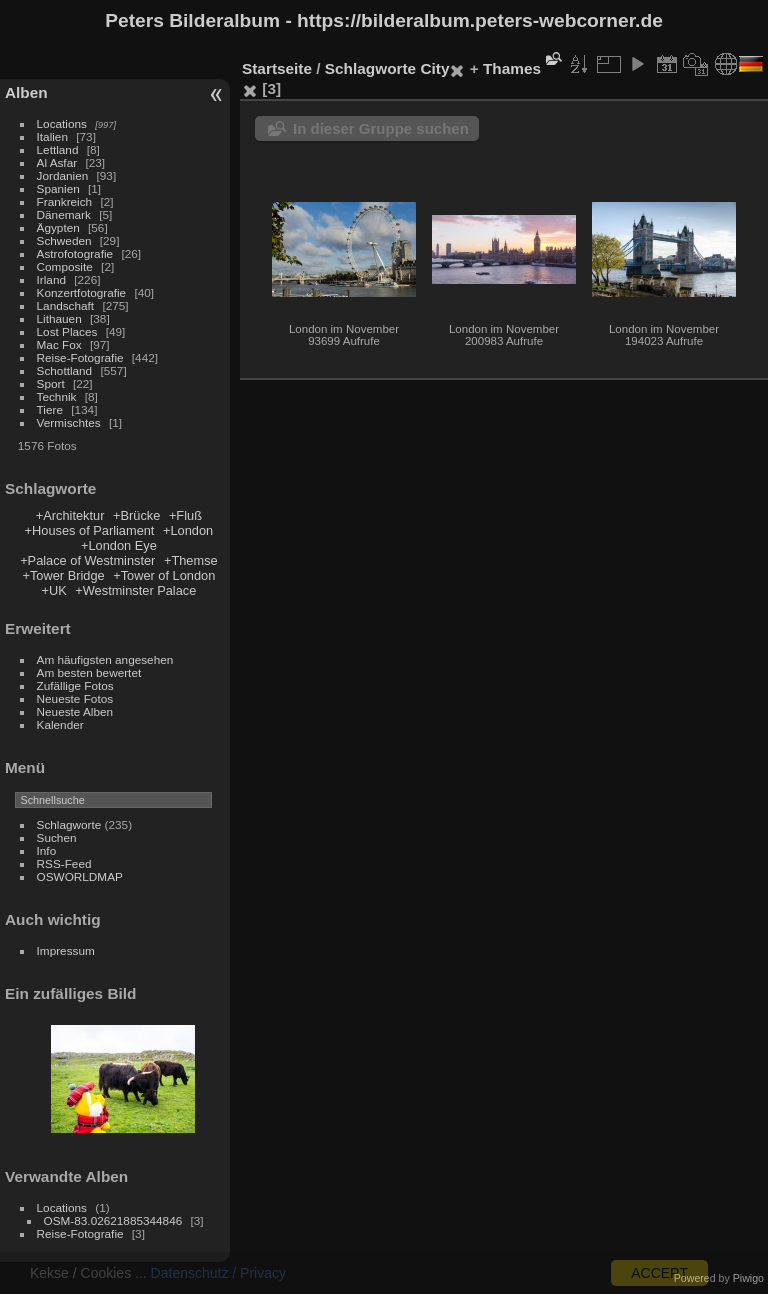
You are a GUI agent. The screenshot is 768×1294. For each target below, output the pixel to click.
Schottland (65, 370)
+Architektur (70, 515)
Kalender (60, 724)
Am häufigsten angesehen (105, 659)
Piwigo (748, 1278)
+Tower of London (164, 575)
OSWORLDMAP (80, 876)
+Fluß (185, 515)
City (434, 68)
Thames (512, 68)
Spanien (58, 188)
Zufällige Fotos (75, 685)
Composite (65, 266)
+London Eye (119, 545)
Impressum (66, 950)
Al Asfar (57, 162)
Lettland (58, 149)
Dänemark (64, 214)
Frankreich (65, 201)
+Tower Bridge (63, 575)
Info (47, 850)
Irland (51, 279)
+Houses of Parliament (90, 530)
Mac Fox (59, 344)
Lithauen (59, 318)
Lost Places (67, 331)
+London (188, 530)
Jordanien (63, 175)
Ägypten (58, 227)
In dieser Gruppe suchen (381, 128)
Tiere (50, 409)
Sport (51, 383)
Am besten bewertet (89, 672)
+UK (53, 590)
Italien (52, 136)
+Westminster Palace (135, 590)
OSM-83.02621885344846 (113, 1220)
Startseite (277, 68)
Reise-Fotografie (80, 357)
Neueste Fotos (75, 698)
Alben (26, 92)
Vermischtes (69, 422)
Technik (57, 396)
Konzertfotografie (82, 292)
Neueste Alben (75, 711)
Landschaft (66, 305)
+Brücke (136, 515)
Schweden (64, 240)
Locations (62, 123)
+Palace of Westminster (87, 560)
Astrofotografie (75, 253)
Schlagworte (69, 824)
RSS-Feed (64, 863)
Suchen (57, 837)
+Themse (191, 560)
